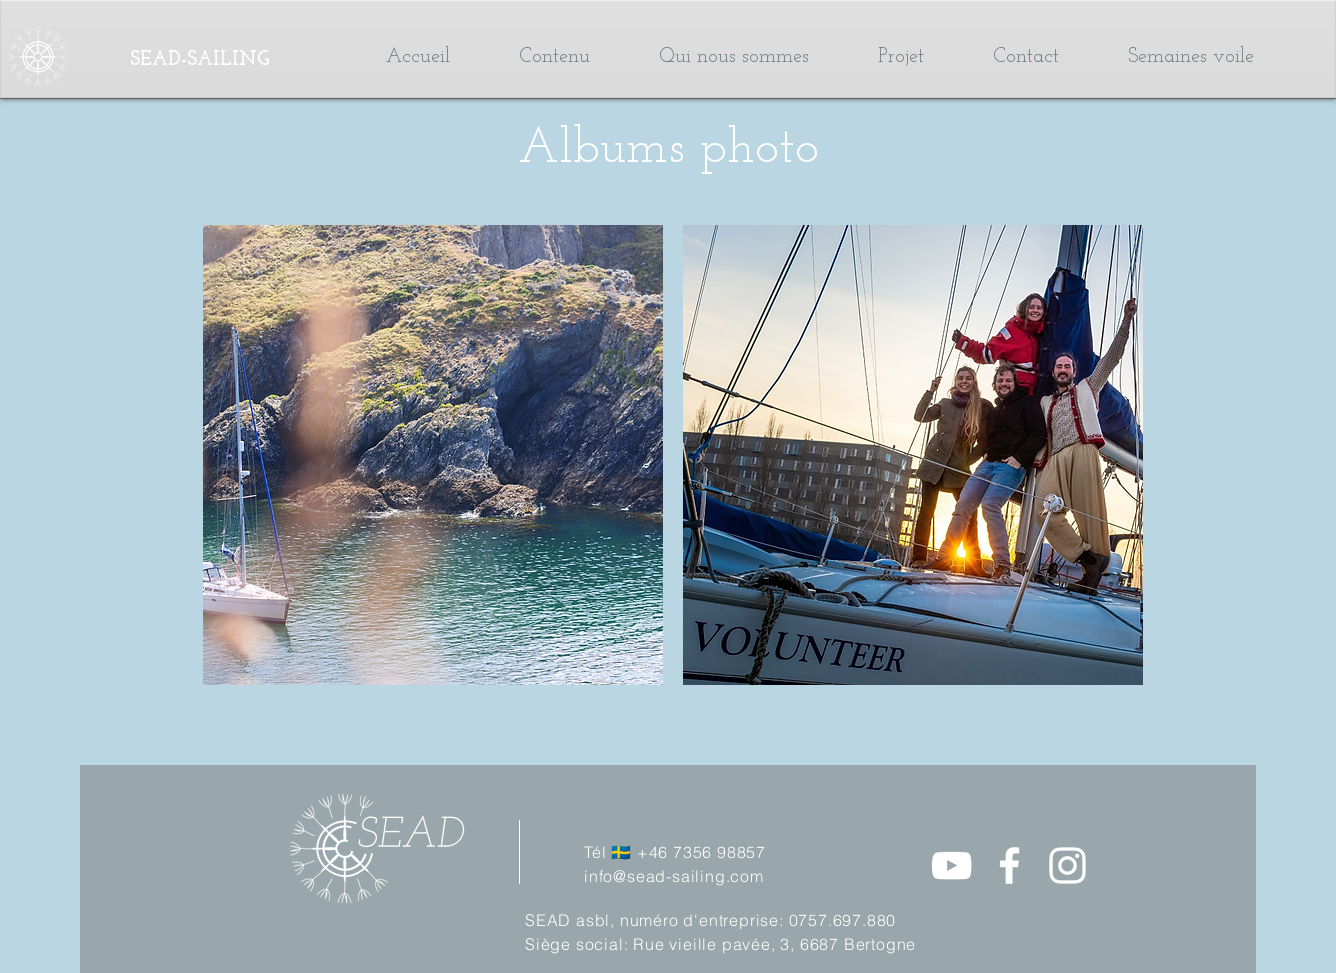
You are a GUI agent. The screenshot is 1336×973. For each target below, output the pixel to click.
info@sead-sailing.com (674, 876)
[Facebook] (1009, 865)
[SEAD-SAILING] (231, 60)
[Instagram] (1067, 865)
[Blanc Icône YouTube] (951, 865)
